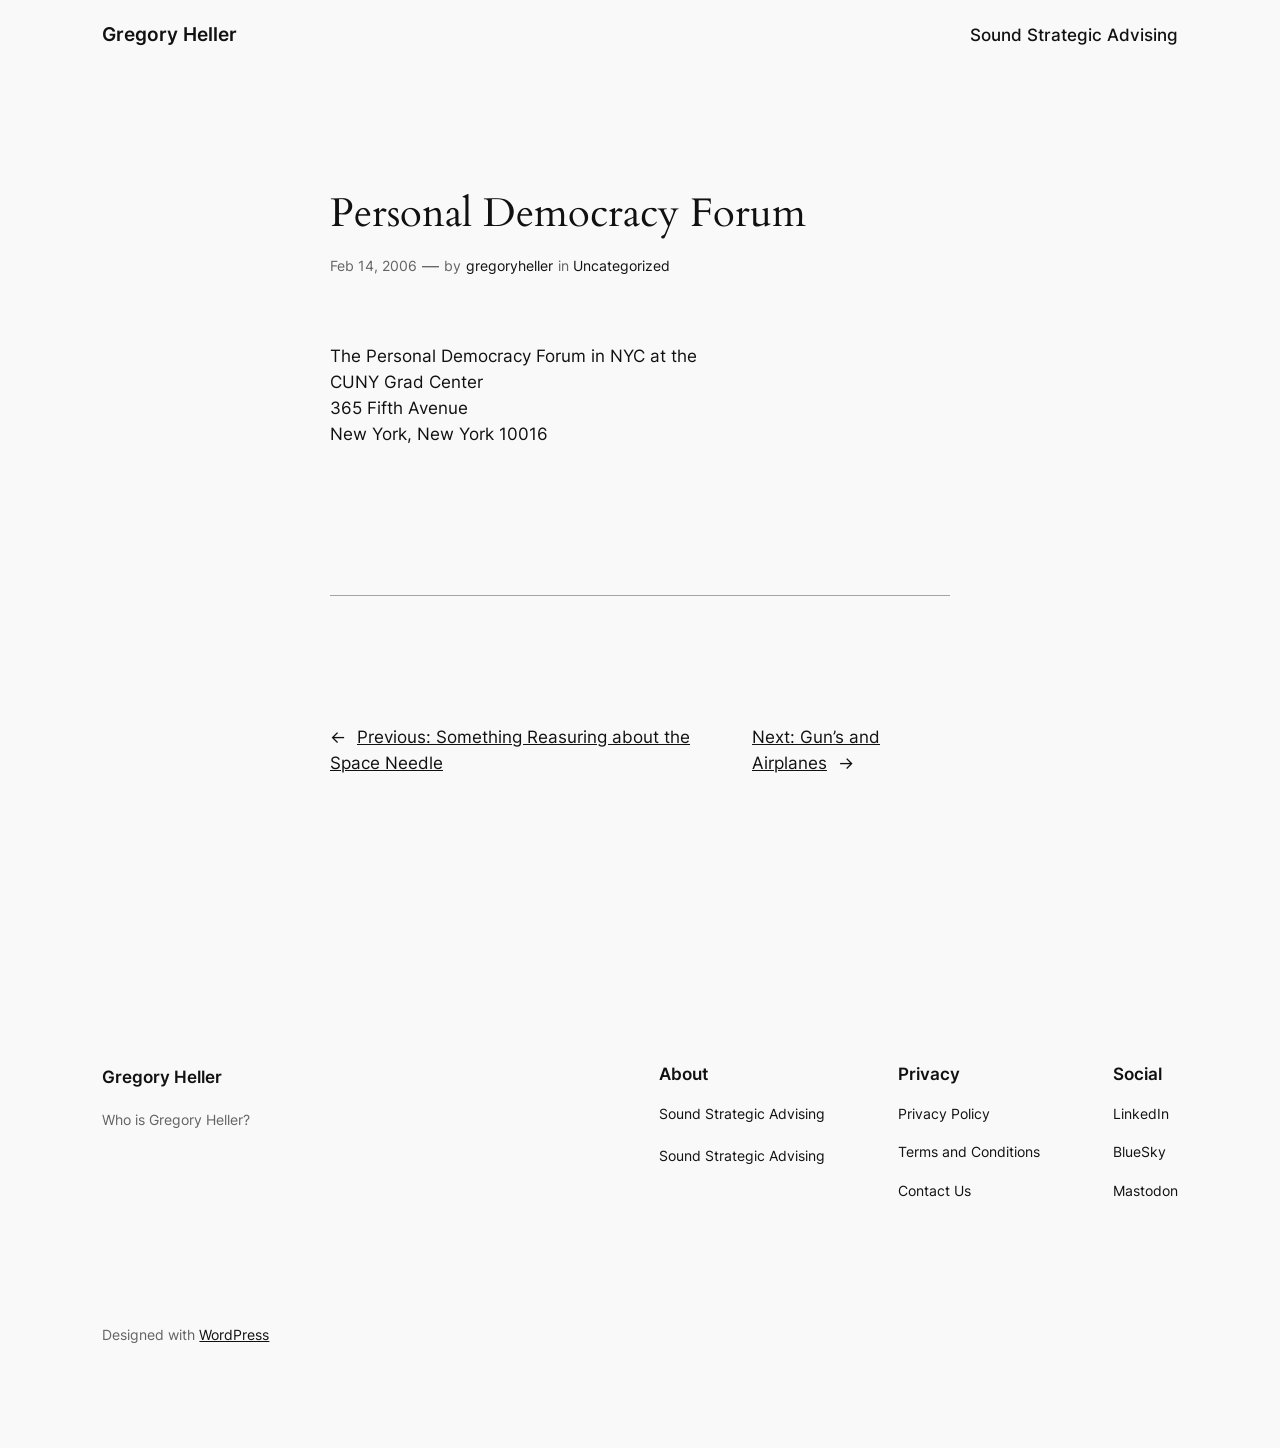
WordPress (234, 1334)
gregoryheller (509, 265)
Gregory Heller (169, 34)
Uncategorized (621, 265)
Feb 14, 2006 (373, 265)
